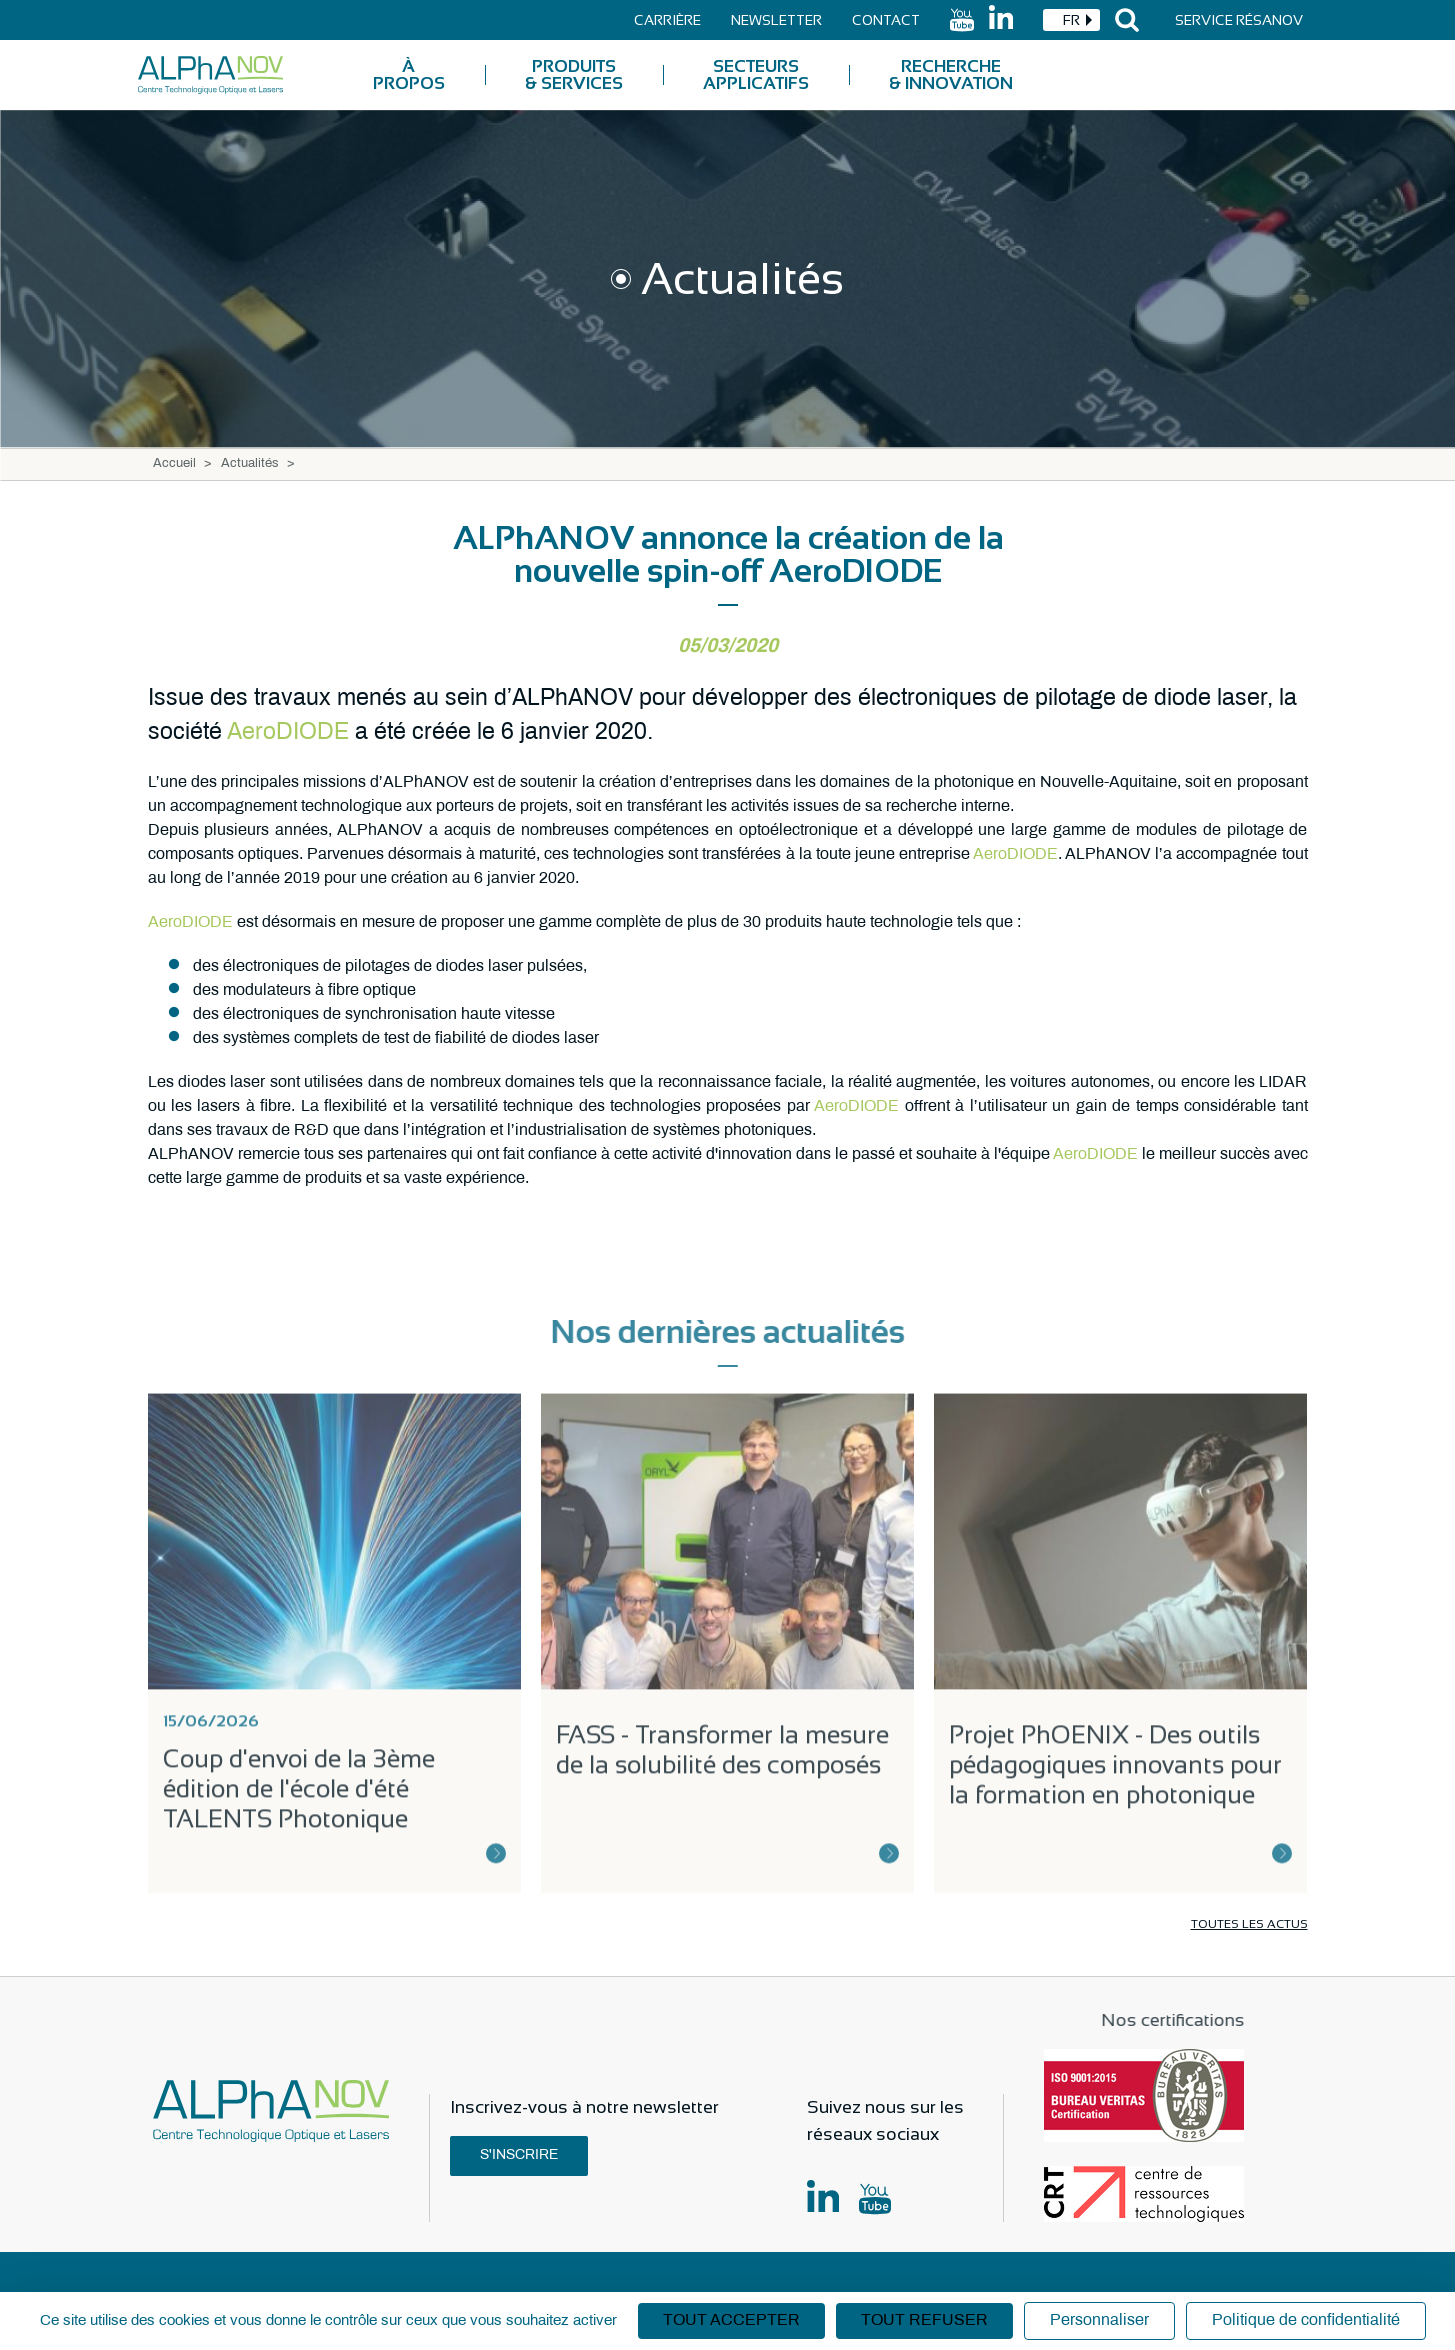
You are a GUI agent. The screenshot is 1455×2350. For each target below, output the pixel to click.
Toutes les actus (1249, 1924)
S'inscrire (519, 2155)
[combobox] (1071, 20)
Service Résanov (1239, 20)
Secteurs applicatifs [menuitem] (756, 75)
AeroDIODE (288, 733)
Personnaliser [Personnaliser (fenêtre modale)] (1099, 2320)
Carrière (667, 20)
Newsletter (776, 20)
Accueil (174, 464)
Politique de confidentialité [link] (1306, 2320)
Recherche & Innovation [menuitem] (951, 75)
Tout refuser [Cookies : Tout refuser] (924, 2320)
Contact (886, 20)
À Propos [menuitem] (409, 75)
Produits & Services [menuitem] (574, 75)
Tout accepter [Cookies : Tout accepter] (731, 2320)
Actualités (250, 464)
